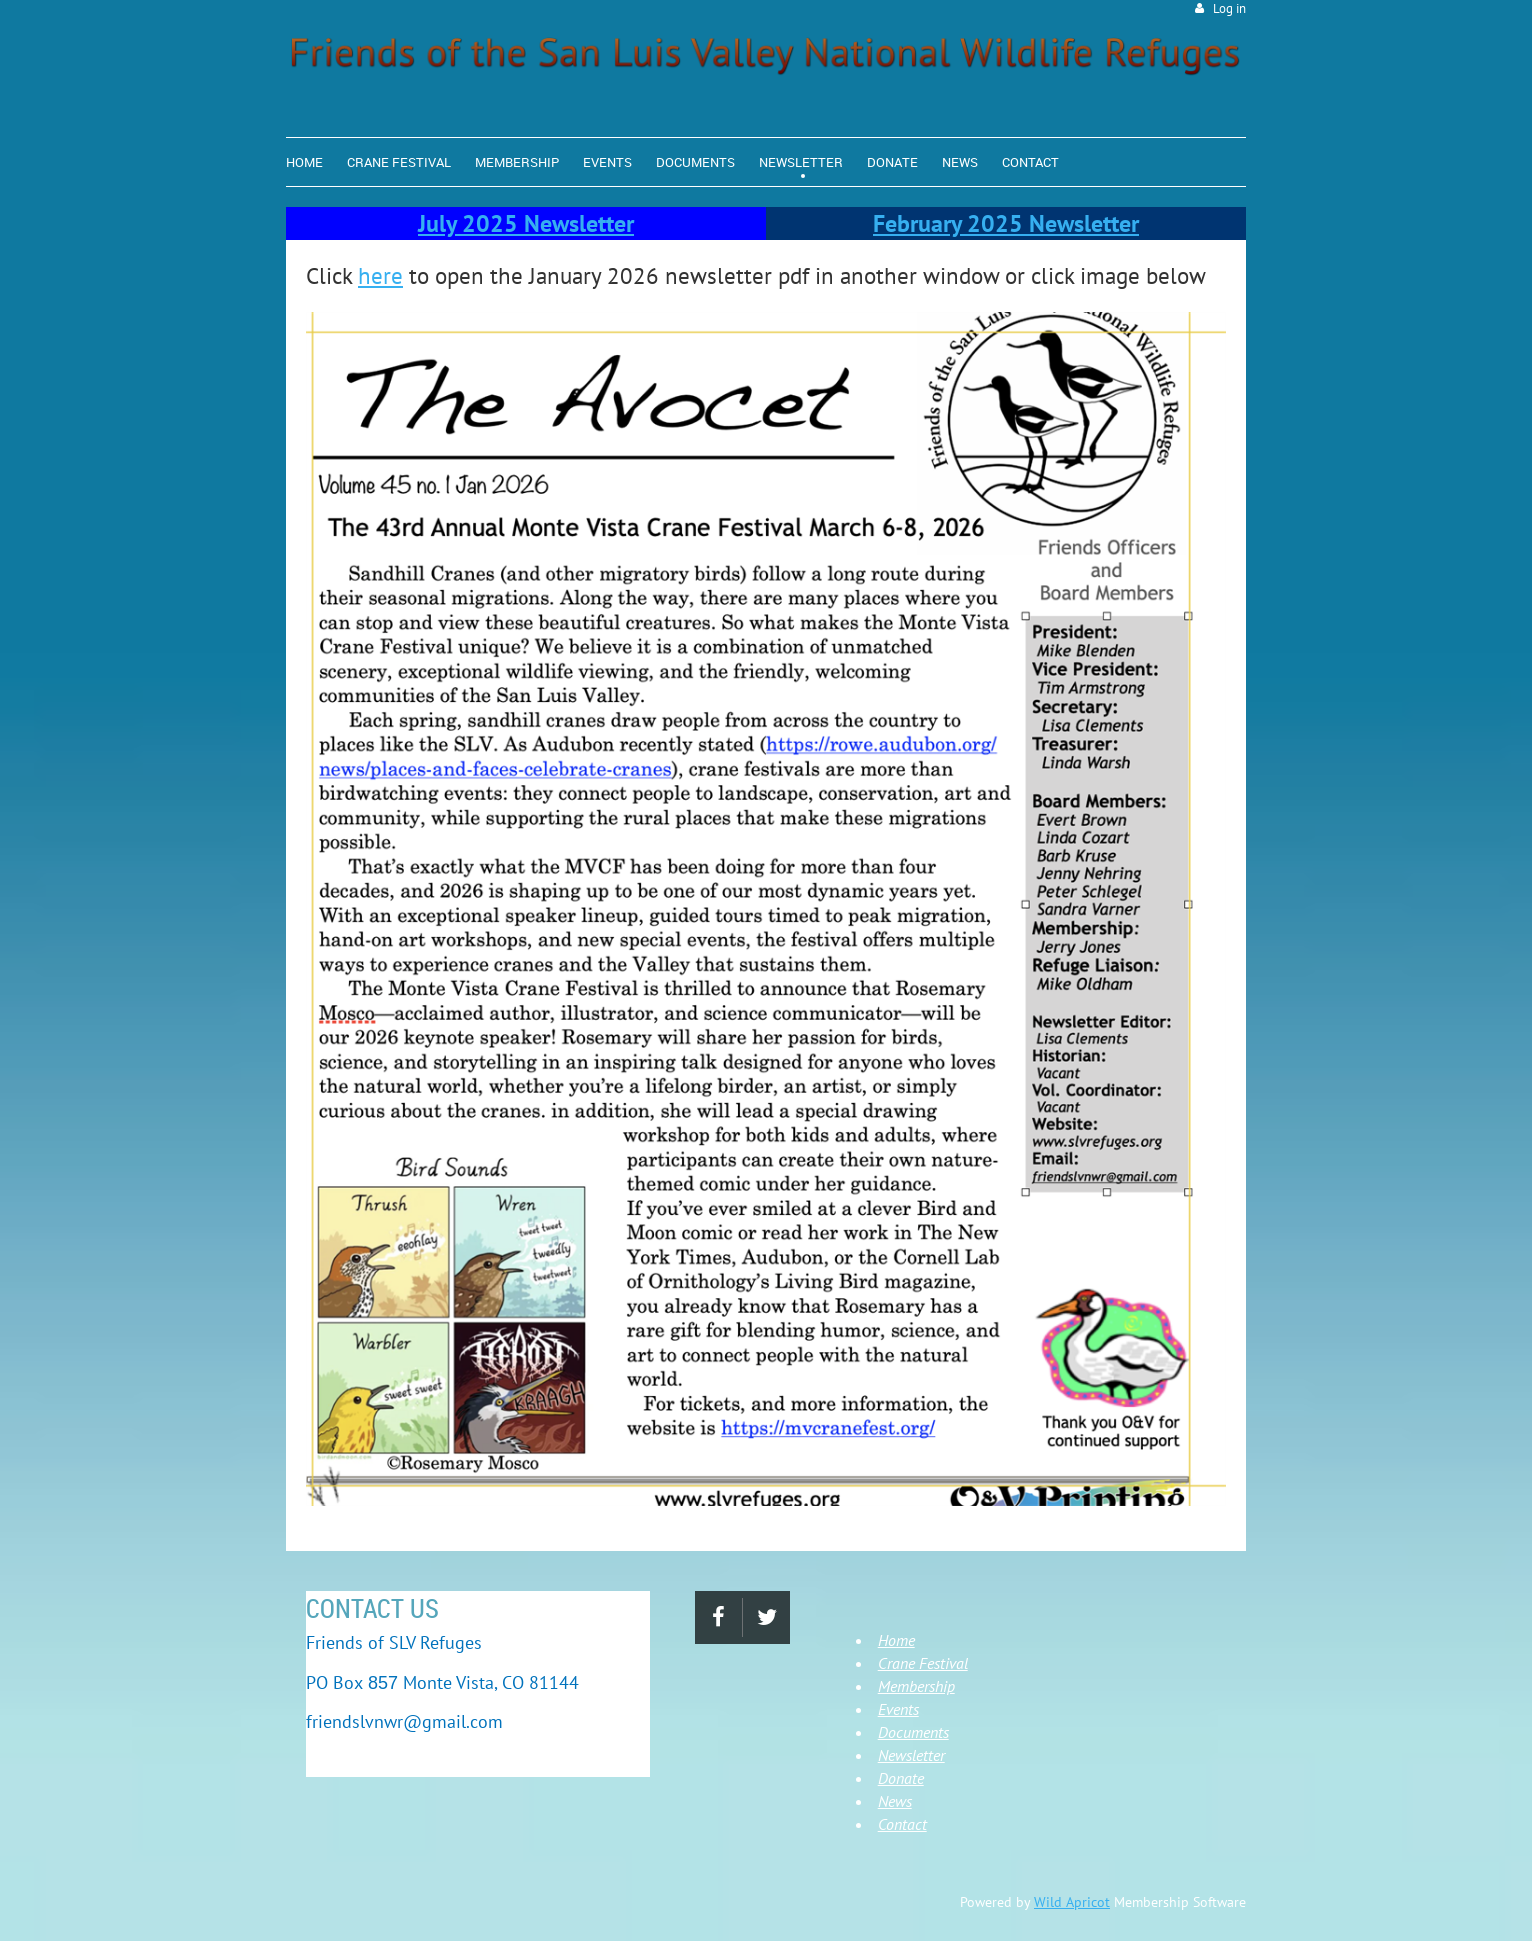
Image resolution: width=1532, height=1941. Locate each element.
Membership (916, 1686)
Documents (913, 1732)
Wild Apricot (1072, 1902)
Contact (902, 1824)
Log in (1229, 8)
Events (898, 1709)
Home (896, 1640)
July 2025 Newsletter (526, 223)
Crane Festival (923, 1663)
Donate (901, 1778)
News (895, 1801)
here (380, 275)
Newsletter (911, 1755)
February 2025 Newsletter (1006, 223)
